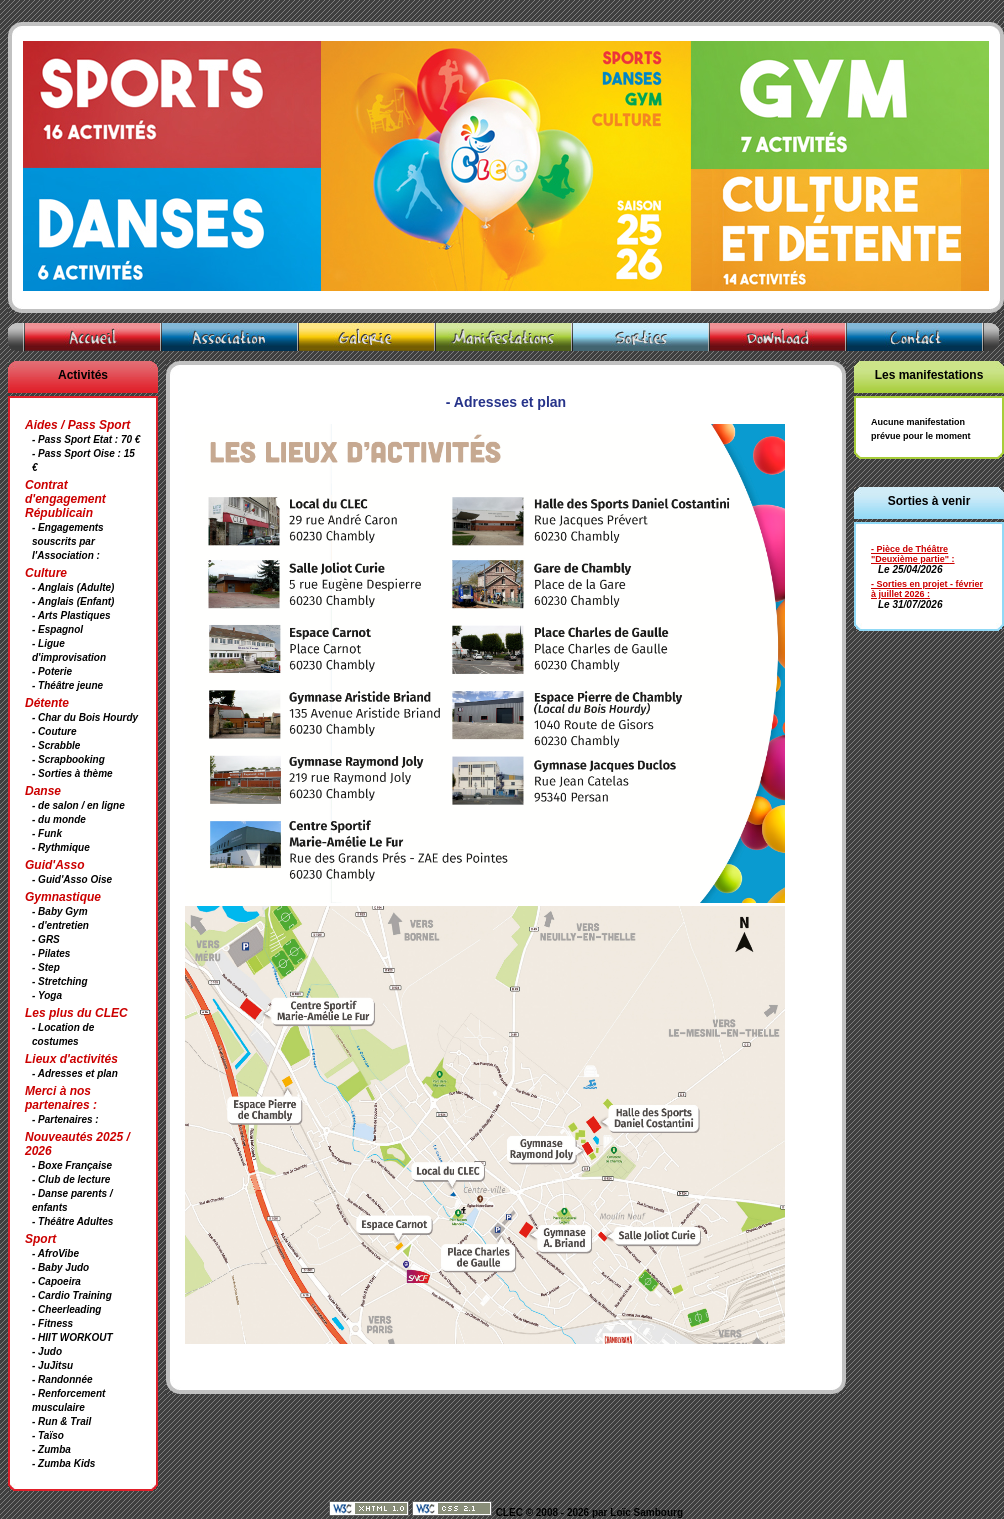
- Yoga (47, 995)
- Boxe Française (72, 1165)
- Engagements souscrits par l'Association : (68, 541)
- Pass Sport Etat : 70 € (86, 439)
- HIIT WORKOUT (72, 1337)
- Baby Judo (60, 1267)
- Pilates (51, 953)
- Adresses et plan (75, 1073)
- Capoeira (56, 1281)
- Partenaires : (65, 1119)
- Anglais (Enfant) (73, 601)
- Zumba (51, 1449)
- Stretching (60, 981)
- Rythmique (61, 847)
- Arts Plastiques (71, 615)
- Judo (47, 1351)
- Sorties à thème (72, 773)
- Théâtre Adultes (72, 1221)
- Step (46, 967)
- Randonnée (62, 1379)
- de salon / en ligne (78, 805)
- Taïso (48, 1435)
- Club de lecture (71, 1179)
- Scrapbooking (68, 759)
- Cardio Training (72, 1295)
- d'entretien (60, 925)
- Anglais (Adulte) (73, 587)
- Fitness (52, 1323)
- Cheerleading (66, 1309)
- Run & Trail (61, 1421)
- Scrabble (56, 745)
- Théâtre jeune (67, 685)
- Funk (47, 833)
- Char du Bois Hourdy (85, 717)
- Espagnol (57, 629)
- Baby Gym (60, 911)
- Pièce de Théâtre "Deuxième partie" (910, 554)
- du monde (59, 819)
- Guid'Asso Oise (72, 879)
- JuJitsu (52, 1365)
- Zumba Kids (63, 1463)
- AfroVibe (55, 1253)
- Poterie (52, 671)
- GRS (46, 939)
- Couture (54, 731)
